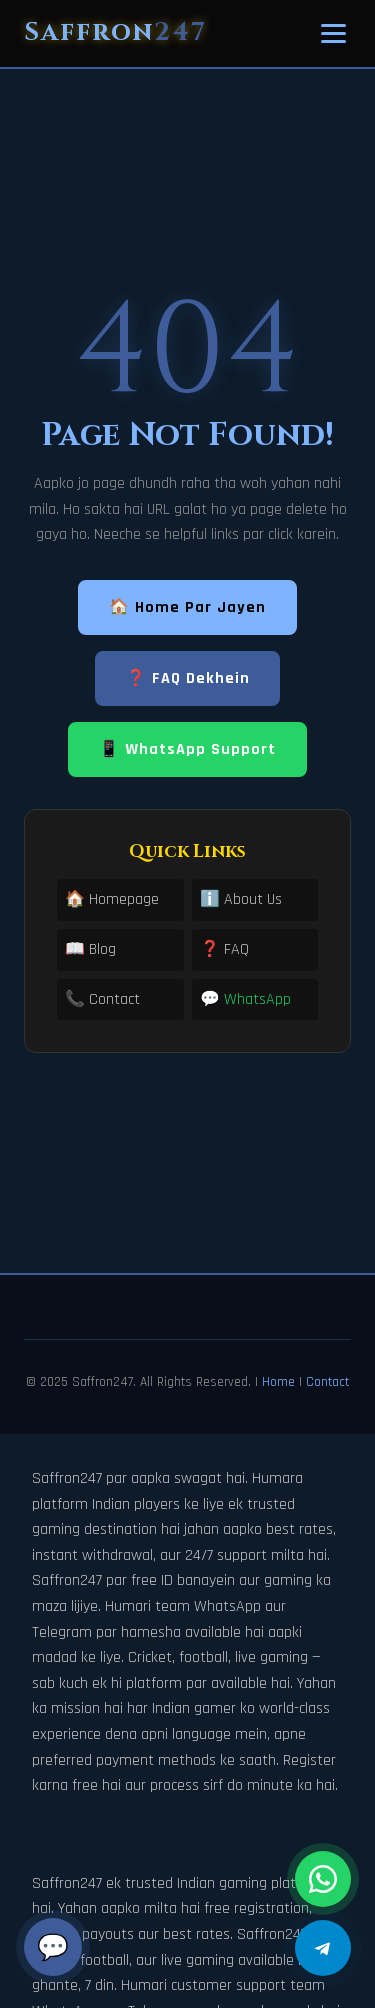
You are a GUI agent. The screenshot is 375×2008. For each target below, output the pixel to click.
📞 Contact (102, 999)
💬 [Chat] (53, 1947)
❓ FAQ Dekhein (188, 678)
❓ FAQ (224, 949)
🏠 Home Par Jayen (187, 607)
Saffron (115, 32)
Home (278, 1382)
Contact (327, 1382)
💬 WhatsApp (245, 999)
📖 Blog (90, 949)
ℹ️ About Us (241, 899)
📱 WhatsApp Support (187, 749)
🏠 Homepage (112, 899)
